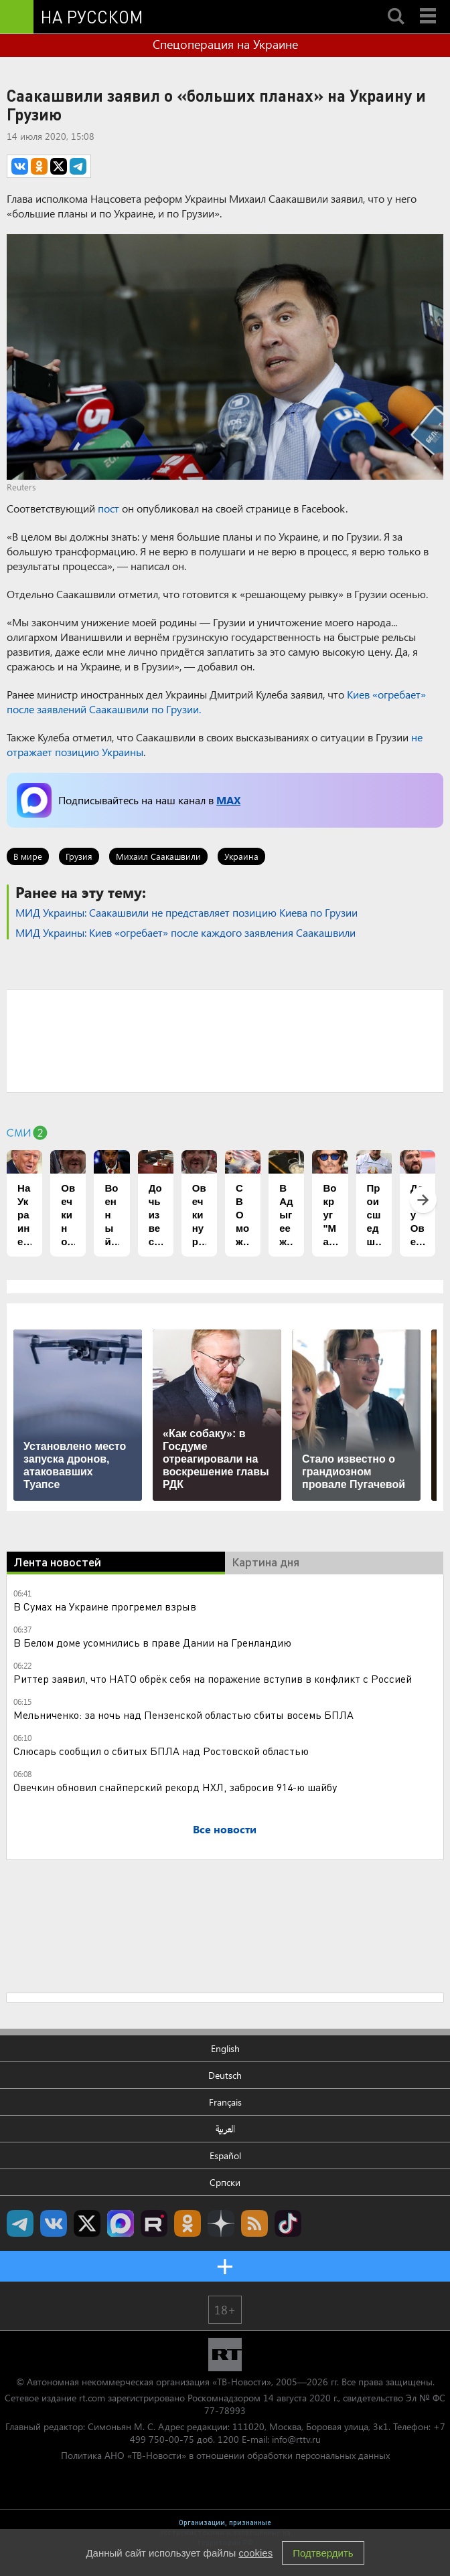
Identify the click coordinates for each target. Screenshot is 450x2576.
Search (395, 4)
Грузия (79, 856)
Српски (225, 2182)
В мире (27, 856)
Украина (241, 856)
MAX (228, 800)
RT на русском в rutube (154, 2223)
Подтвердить (323, 2553)
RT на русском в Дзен (221, 2223)
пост (108, 508)
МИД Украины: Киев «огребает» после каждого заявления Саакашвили (185, 932)
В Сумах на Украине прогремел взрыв (104, 1606)
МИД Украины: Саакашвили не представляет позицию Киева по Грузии (186, 912)
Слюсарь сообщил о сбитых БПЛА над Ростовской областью (161, 1751)
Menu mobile (429, 4)
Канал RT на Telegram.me (20, 2223)
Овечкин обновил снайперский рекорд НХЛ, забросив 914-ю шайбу (175, 1787)
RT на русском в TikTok (288, 2223)
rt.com (92, 2397)
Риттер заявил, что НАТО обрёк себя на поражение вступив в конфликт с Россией (212, 1678)
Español (225, 2155)
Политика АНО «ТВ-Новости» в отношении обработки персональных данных (225, 2455)
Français (225, 2102)
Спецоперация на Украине (225, 44)
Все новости (224, 1829)
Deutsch (225, 2075)
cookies (255, 2553)
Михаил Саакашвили (158, 856)
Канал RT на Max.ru (120, 2223)
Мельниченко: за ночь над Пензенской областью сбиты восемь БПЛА (183, 1715)
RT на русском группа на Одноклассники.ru (187, 2223)
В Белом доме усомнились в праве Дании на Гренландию (152, 1642)
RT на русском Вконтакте (53, 2223)
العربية (225, 2128)
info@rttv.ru (296, 2439)
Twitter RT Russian (87, 2223)
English (225, 2048)
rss (254, 2223)
